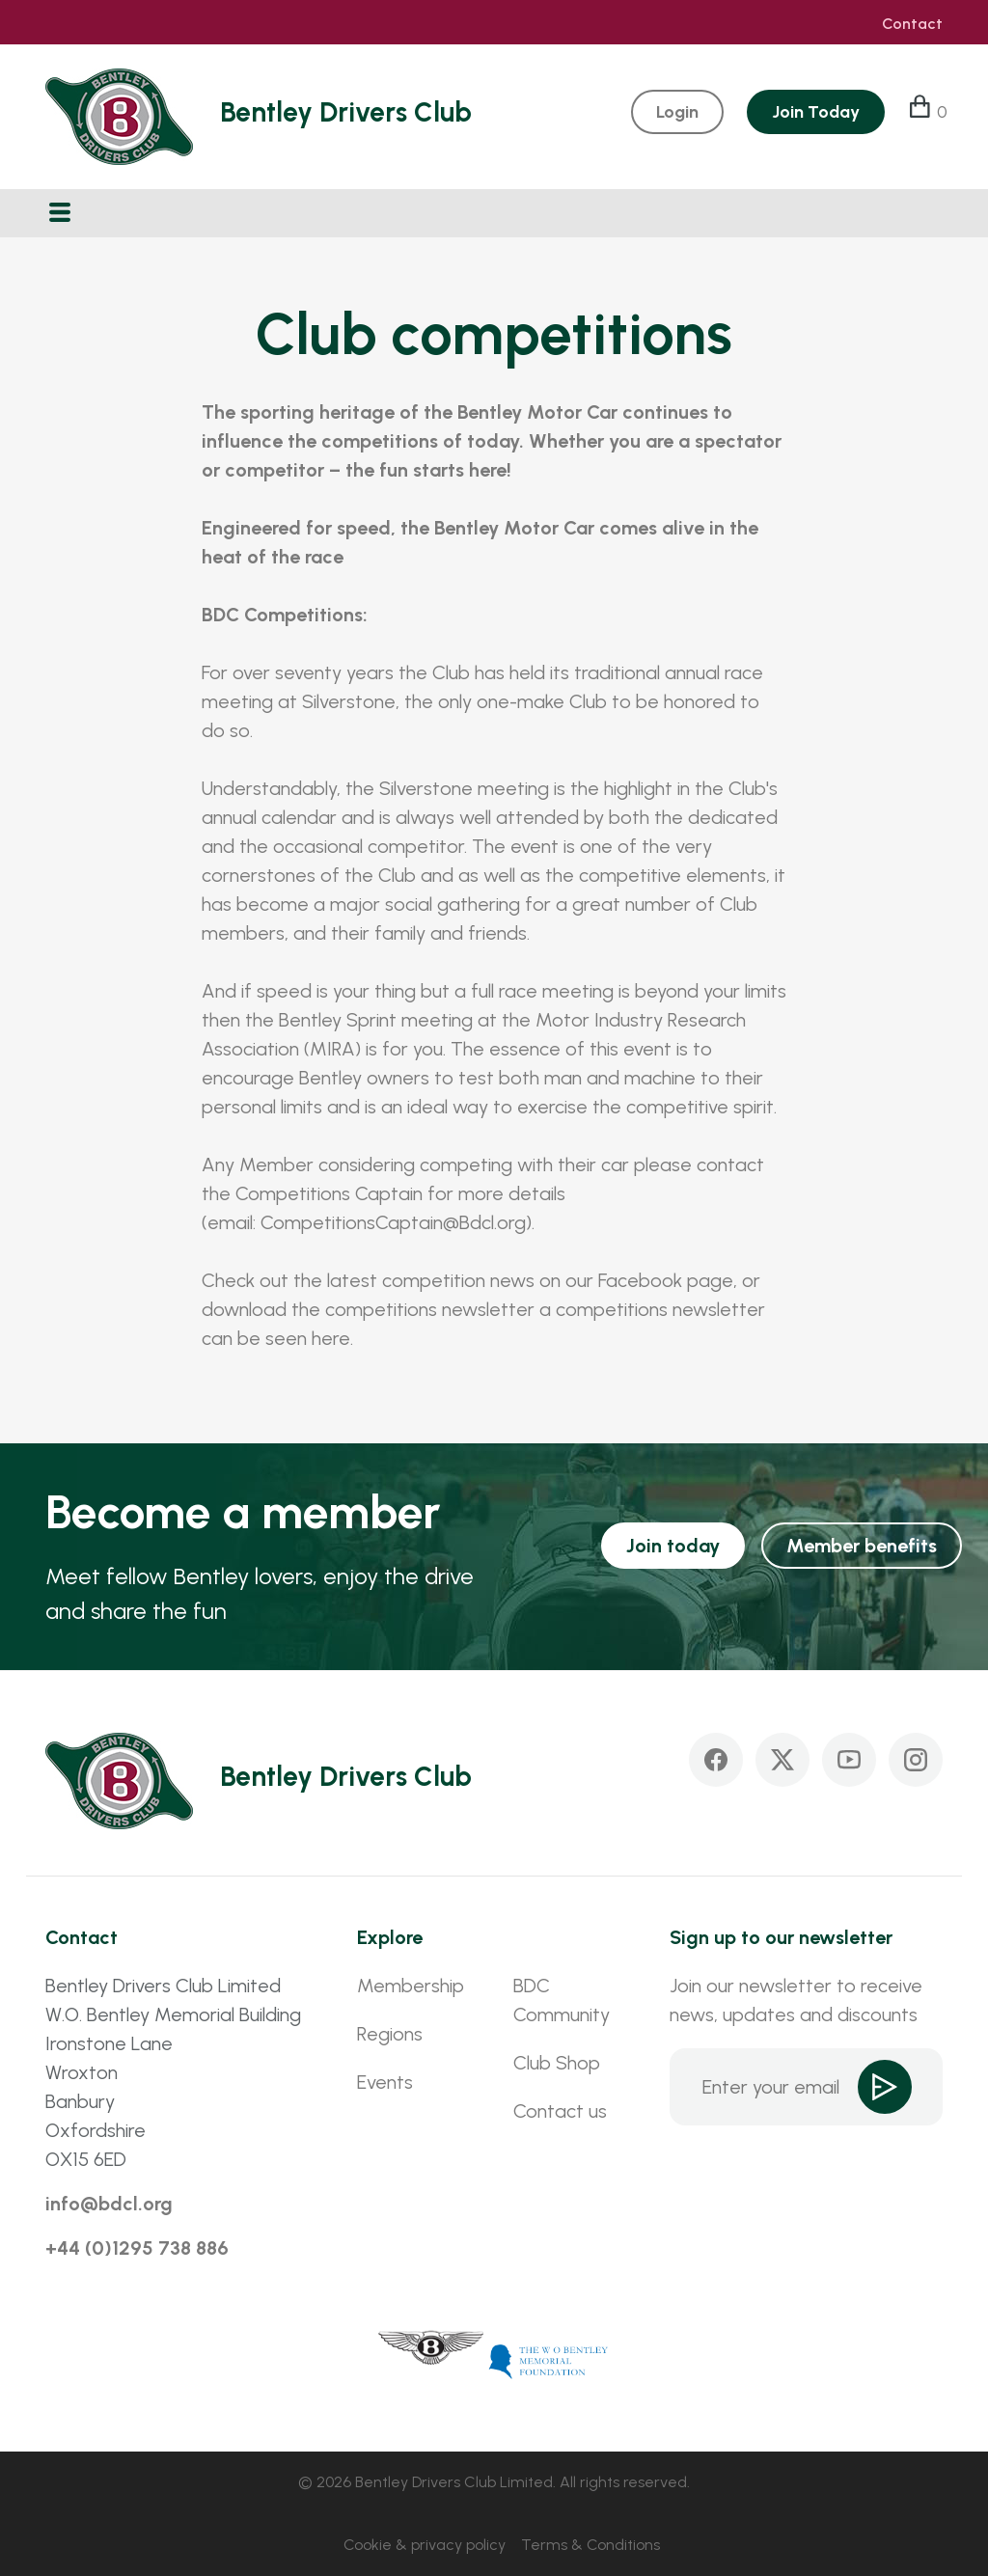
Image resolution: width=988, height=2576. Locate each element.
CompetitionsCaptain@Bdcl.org (393, 1222)
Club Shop (556, 2062)
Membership (410, 1985)
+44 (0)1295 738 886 (137, 2248)
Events (385, 2082)
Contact (912, 24)
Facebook (640, 1280)
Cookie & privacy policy (424, 2544)
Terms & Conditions (590, 2544)
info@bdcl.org (109, 2203)
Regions (390, 2033)
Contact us (560, 2111)
